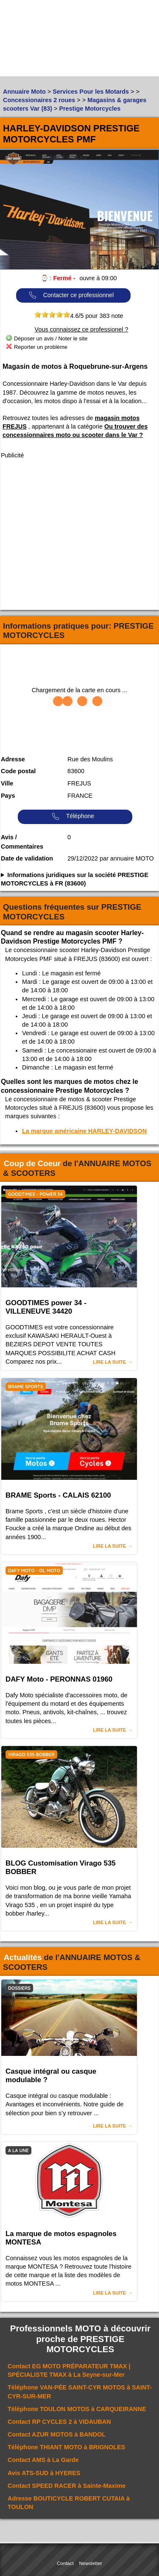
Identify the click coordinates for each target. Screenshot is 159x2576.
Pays (8, 795)
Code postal (18, 771)
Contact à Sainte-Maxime (67, 2485)
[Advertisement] (79, 535)
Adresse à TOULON (69, 2502)
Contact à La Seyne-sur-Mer (69, 2370)
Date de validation (27, 858)
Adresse (13, 759)
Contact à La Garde (43, 2459)
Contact (65, 2563)
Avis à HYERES (44, 2473)
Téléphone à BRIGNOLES (66, 2447)
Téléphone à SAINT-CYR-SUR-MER (80, 2391)
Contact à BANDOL (57, 2434)
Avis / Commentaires (22, 842)
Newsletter (90, 2563)
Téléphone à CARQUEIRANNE (77, 2409)
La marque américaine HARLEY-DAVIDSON (84, 1131)
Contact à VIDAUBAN (59, 2421)
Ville (7, 783)
